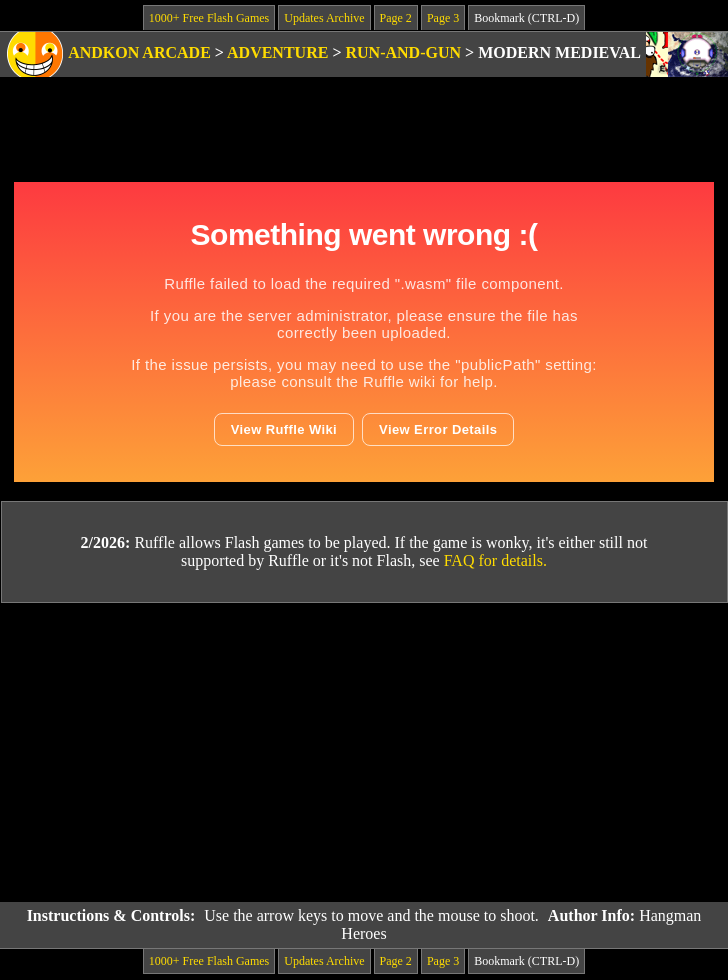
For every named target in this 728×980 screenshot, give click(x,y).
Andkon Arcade (139, 52)
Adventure (277, 52)
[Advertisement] (364, 753)
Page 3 (443, 18)
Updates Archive (324, 18)
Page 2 (396, 18)
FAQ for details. (495, 560)
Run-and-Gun (404, 52)
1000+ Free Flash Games (209, 18)
